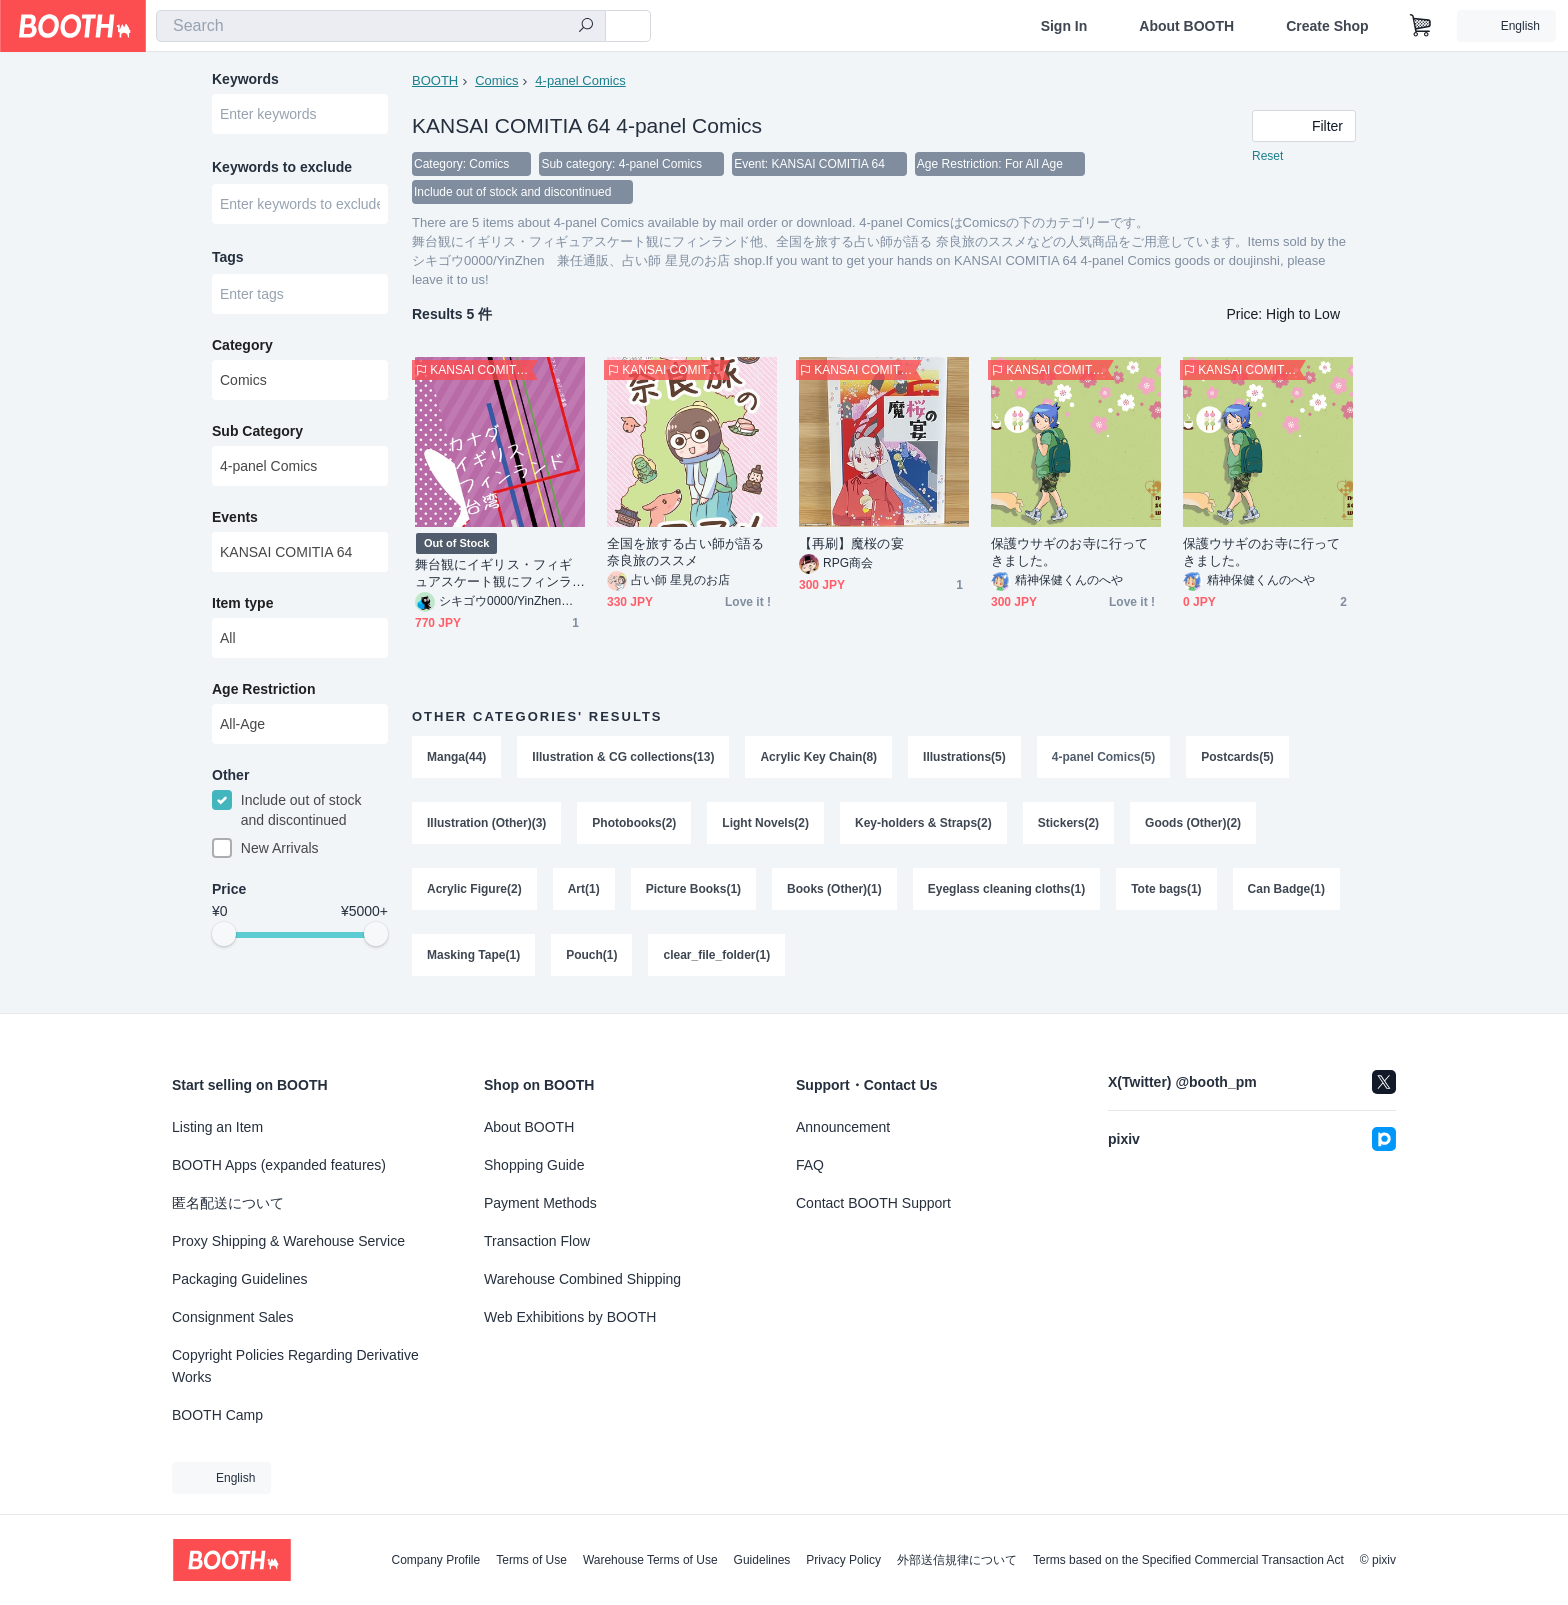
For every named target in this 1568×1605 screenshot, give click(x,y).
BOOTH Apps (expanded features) (279, 1165)
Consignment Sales (232, 1317)
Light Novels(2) (765, 823)
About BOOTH (1186, 26)
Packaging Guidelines (239, 1279)
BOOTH (435, 80)
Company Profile (435, 1560)
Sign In (1064, 26)
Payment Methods (540, 1203)
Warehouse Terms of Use (650, 1560)
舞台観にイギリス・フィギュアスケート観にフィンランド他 (493, 573)
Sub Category (257, 431)
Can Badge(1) (1286, 889)
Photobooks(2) (634, 823)
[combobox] (381, 26)
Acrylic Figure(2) (474, 889)
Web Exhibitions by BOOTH (570, 1317)
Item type (242, 603)
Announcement (843, 1127)
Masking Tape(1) (473, 955)
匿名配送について (228, 1203)
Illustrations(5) (964, 757)
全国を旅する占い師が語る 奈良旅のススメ (685, 552)
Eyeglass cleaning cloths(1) (1006, 889)
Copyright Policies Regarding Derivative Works (295, 1366)
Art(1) (584, 889)
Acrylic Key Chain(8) (818, 757)
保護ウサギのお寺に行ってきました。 (1069, 552)
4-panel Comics (580, 80)
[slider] (224, 934)
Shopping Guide (534, 1165)
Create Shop (1327, 26)
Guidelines (762, 1560)
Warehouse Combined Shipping (582, 1279)
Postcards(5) (1237, 757)
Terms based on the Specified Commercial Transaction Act (1188, 1560)
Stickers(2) (1068, 823)
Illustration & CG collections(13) (623, 757)
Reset (1267, 156)
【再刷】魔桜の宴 (851, 543)
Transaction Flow (537, 1241)
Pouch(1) (591, 955)
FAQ (810, 1165)
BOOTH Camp (217, 1415)
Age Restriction (263, 689)
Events (235, 517)
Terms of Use (531, 1560)
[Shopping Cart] (1421, 26)
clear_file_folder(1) (716, 955)
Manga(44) (456, 757)
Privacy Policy (843, 1560)
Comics (496, 80)
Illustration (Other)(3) (486, 823)
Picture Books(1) (693, 889)
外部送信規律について (957, 1560)
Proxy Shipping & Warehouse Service (288, 1241)
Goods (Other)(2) (1193, 823)
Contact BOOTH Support (873, 1203)
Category (242, 345)
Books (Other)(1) (834, 889)
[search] (586, 27)
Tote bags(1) (1166, 889)
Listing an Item (217, 1127)
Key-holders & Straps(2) (923, 823)
